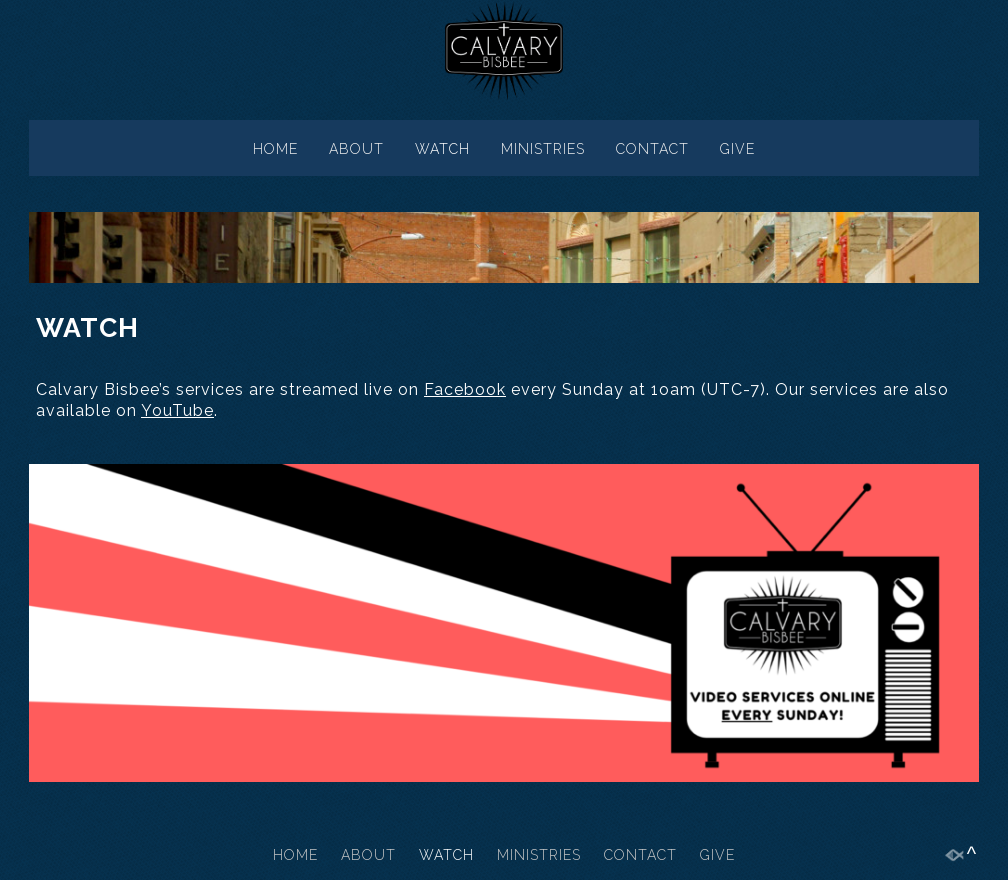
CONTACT (652, 149)
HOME (275, 149)
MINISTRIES (543, 149)
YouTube (177, 410)
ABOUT (356, 149)
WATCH (442, 149)
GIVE (737, 149)
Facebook (465, 389)
